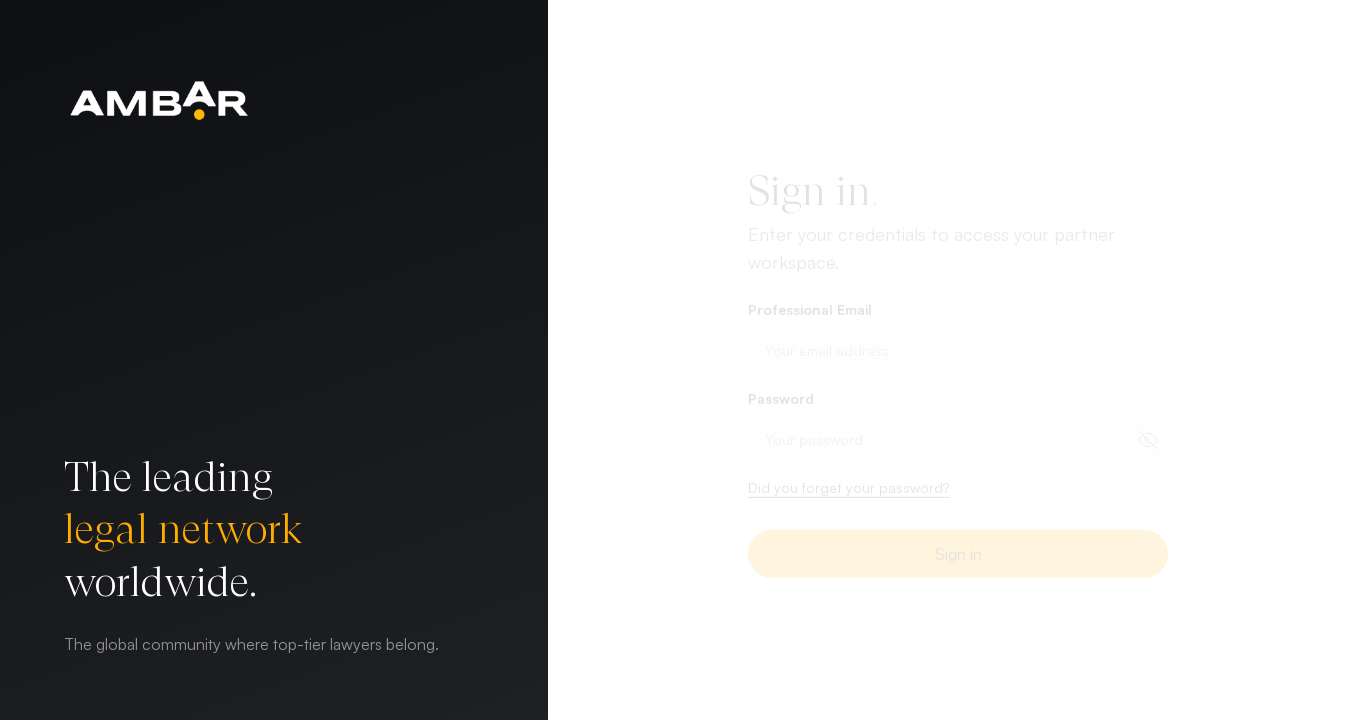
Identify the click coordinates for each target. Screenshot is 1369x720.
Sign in (958, 540)
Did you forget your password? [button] (848, 473)
